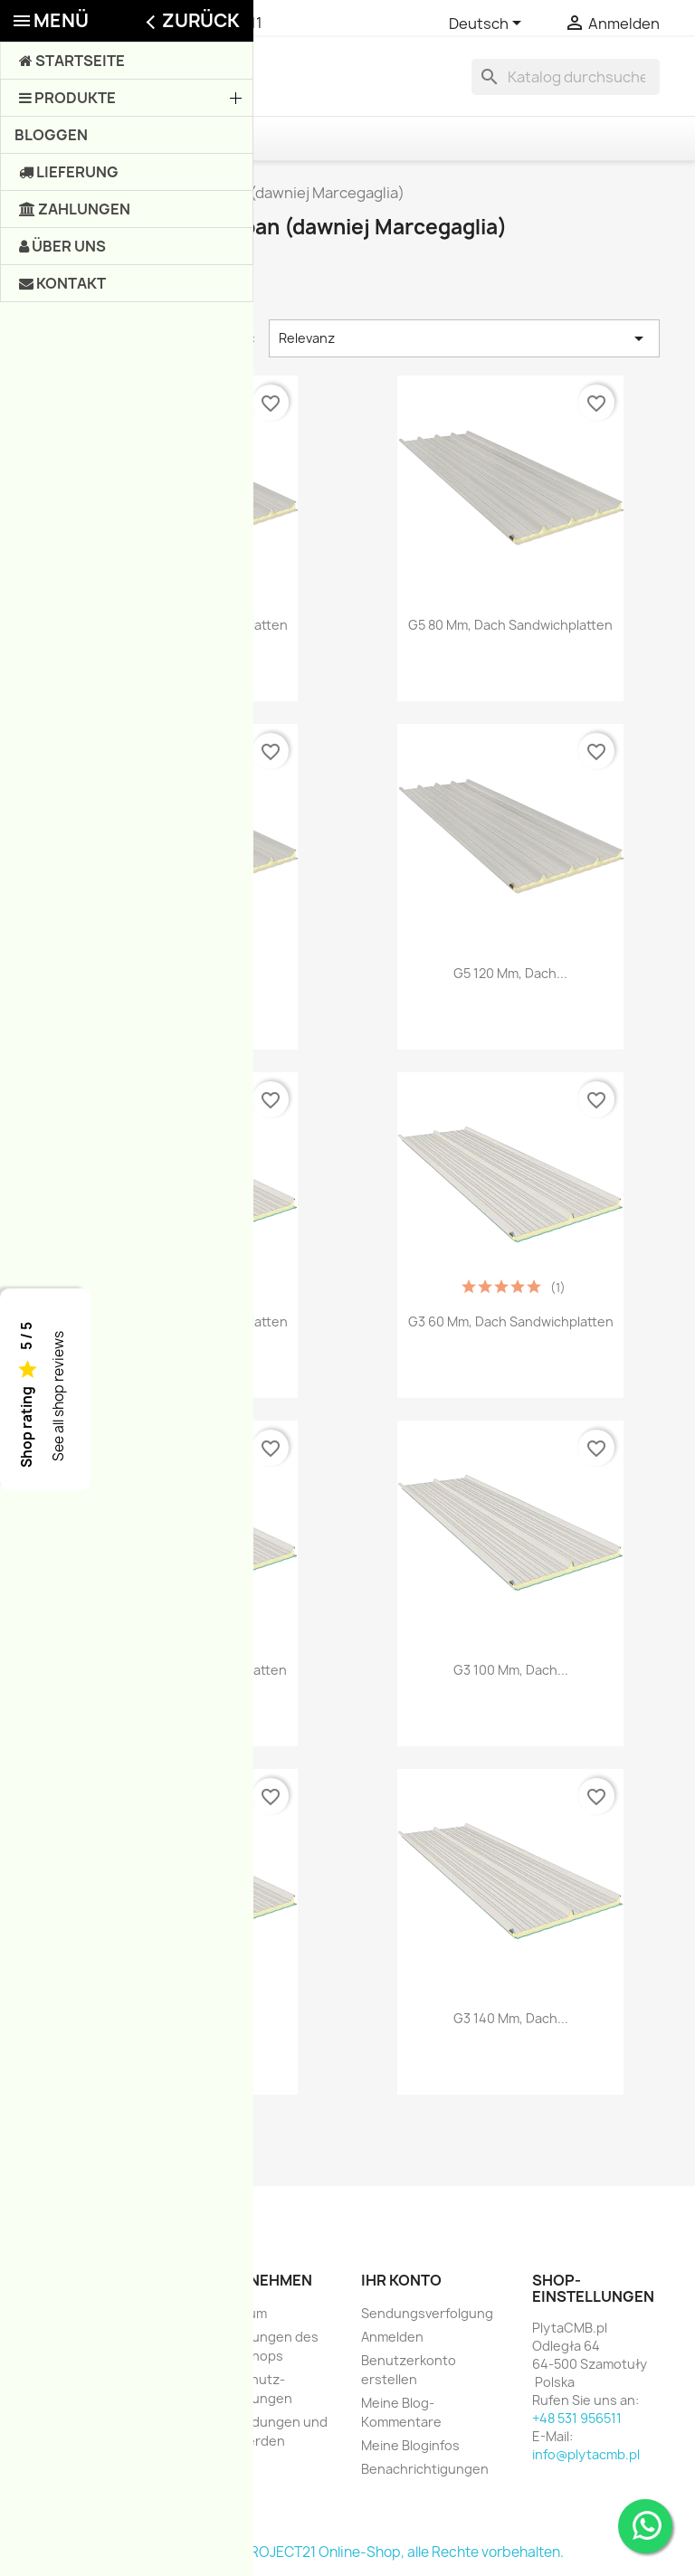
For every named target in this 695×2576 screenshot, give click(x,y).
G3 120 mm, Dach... (185, 2018)
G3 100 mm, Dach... (510, 1669)
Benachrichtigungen (425, 2468)
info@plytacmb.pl (586, 2454)
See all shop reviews (58, 1396)
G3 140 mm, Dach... (510, 2018)
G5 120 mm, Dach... (510, 973)
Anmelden (392, 2336)
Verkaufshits (74, 2360)
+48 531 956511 (209, 23)
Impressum (232, 2313)
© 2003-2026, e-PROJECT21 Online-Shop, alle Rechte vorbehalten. (347, 2552)
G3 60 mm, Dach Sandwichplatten (511, 1321)
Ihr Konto (401, 2280)
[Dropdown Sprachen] (488, 24)
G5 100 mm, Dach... (185, 973)
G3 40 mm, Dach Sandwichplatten (185, 1321)
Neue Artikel (72, 2336)
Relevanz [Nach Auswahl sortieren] (464, 338)
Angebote (66, 2313)
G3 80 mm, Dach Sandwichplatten (184, 1669)
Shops (218, 2487)
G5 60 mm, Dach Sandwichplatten (185, 624)
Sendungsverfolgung (427, 2313)
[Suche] (565, 77)
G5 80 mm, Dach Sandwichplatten (510, 624)
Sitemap (223, 2464)
